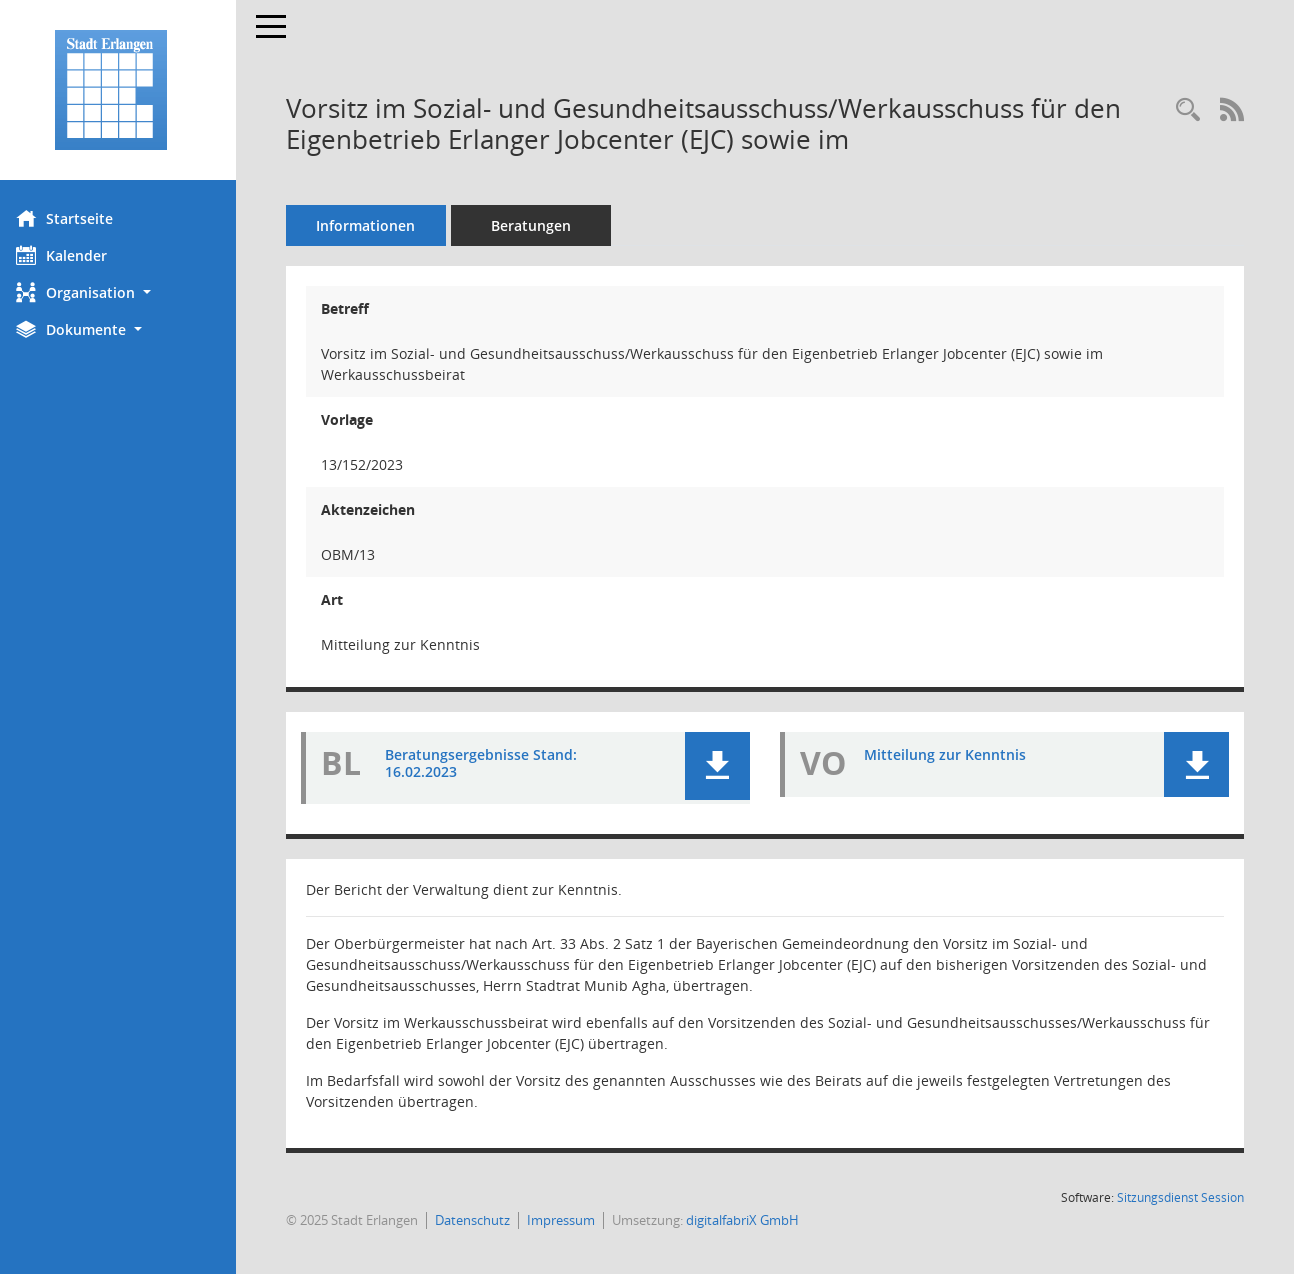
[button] (125, 292)
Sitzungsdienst (1180, 1197)
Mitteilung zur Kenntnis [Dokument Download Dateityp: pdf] (952, 754)
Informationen (380, 225)
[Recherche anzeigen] (1188, 110)
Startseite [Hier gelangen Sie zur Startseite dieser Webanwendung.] (78, 218)
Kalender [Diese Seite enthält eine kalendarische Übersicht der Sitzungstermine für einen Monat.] (75, 255)
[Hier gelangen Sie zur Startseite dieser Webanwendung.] (125, 90)
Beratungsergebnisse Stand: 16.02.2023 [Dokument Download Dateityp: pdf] (495, 763)
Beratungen (545, 225)
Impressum (575, 1220)
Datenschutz (486, 1220)
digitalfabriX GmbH (756, 1220)
